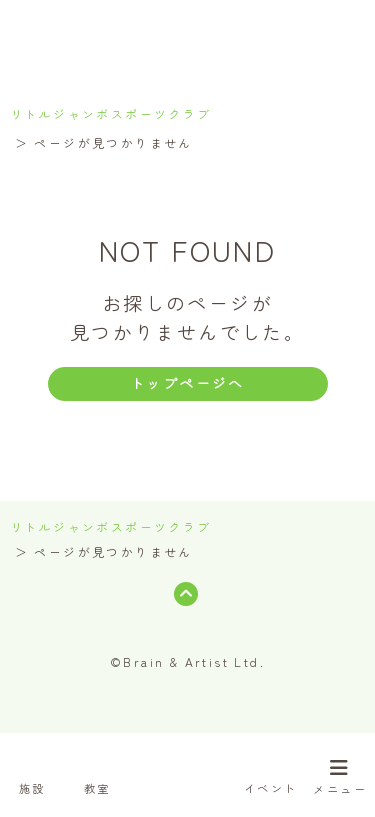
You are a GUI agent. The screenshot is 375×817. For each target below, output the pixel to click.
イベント (271, 771)
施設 (32, 771)
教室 (97, 771)
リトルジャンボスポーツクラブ (111, 113)
